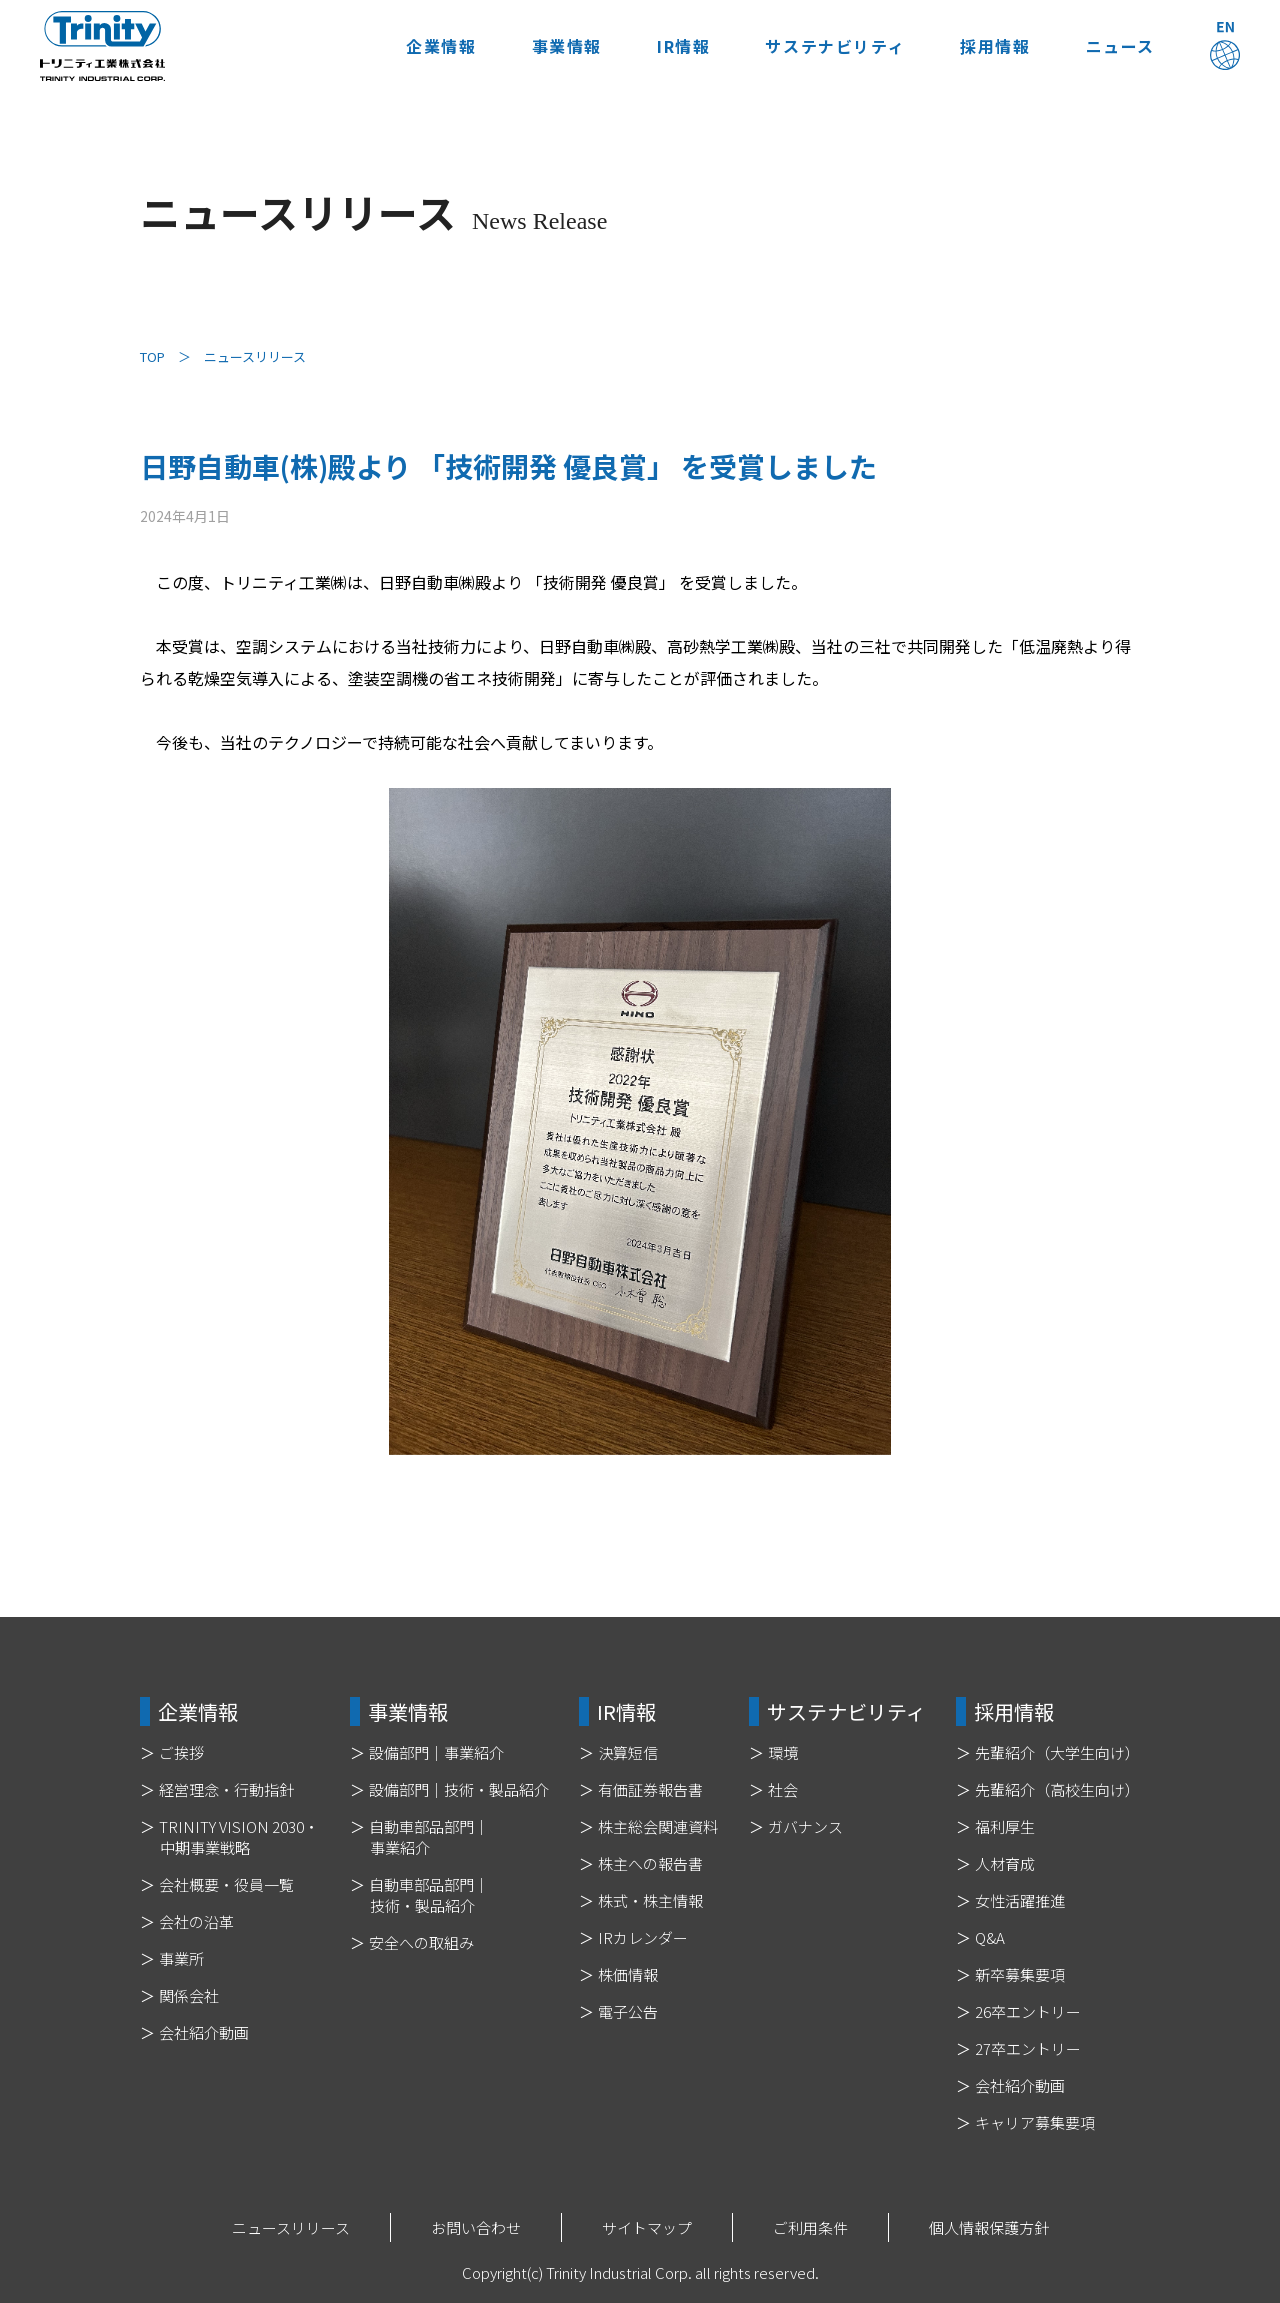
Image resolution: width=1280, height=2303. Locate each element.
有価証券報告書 (650, 1789)
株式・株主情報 (650, 1900)
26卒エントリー (1028, 2011)
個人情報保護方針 (989, 2227)
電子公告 (628, 2011)
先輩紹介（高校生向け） (1057, 1789)
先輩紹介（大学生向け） (1057, 1752)
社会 (783, 1789)
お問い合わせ (476, 2227)
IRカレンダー (643, 1937)
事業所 (181, 1958)
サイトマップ (647, 2227)
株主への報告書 (650, 1863)
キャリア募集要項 (1035, 2122)
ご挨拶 (181, 1752)
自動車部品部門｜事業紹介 (429, 1837)
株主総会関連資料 (658, 1826)
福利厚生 (1005, 1826)
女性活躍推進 (1020, 1900)
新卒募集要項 (1020, 1974)
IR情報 (683, 46)
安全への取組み (421, 1942)
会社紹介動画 (204, 2032)
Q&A (990, 1937)
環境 (783, 1752)
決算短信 (628, 1752)
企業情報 (441, 46)
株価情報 (628, 1974)
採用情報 (995, 46)
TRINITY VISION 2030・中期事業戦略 (239, 1837)
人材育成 (1005, 1863)
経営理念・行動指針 (226, 1789)
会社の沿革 (196, 1921)
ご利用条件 (810, 2227)
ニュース (1120, 46)
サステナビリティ (835, 46)
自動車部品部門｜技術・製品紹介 (429, 1895)
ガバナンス (805, 1826)
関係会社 (189, 1995)
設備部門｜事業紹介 (436, 1752)
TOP (152, 356)
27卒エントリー (1028, 2048)
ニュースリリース (291, 2227)
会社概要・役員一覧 (226, 1884)
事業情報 (567, 46)
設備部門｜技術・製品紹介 (459, 1789)
